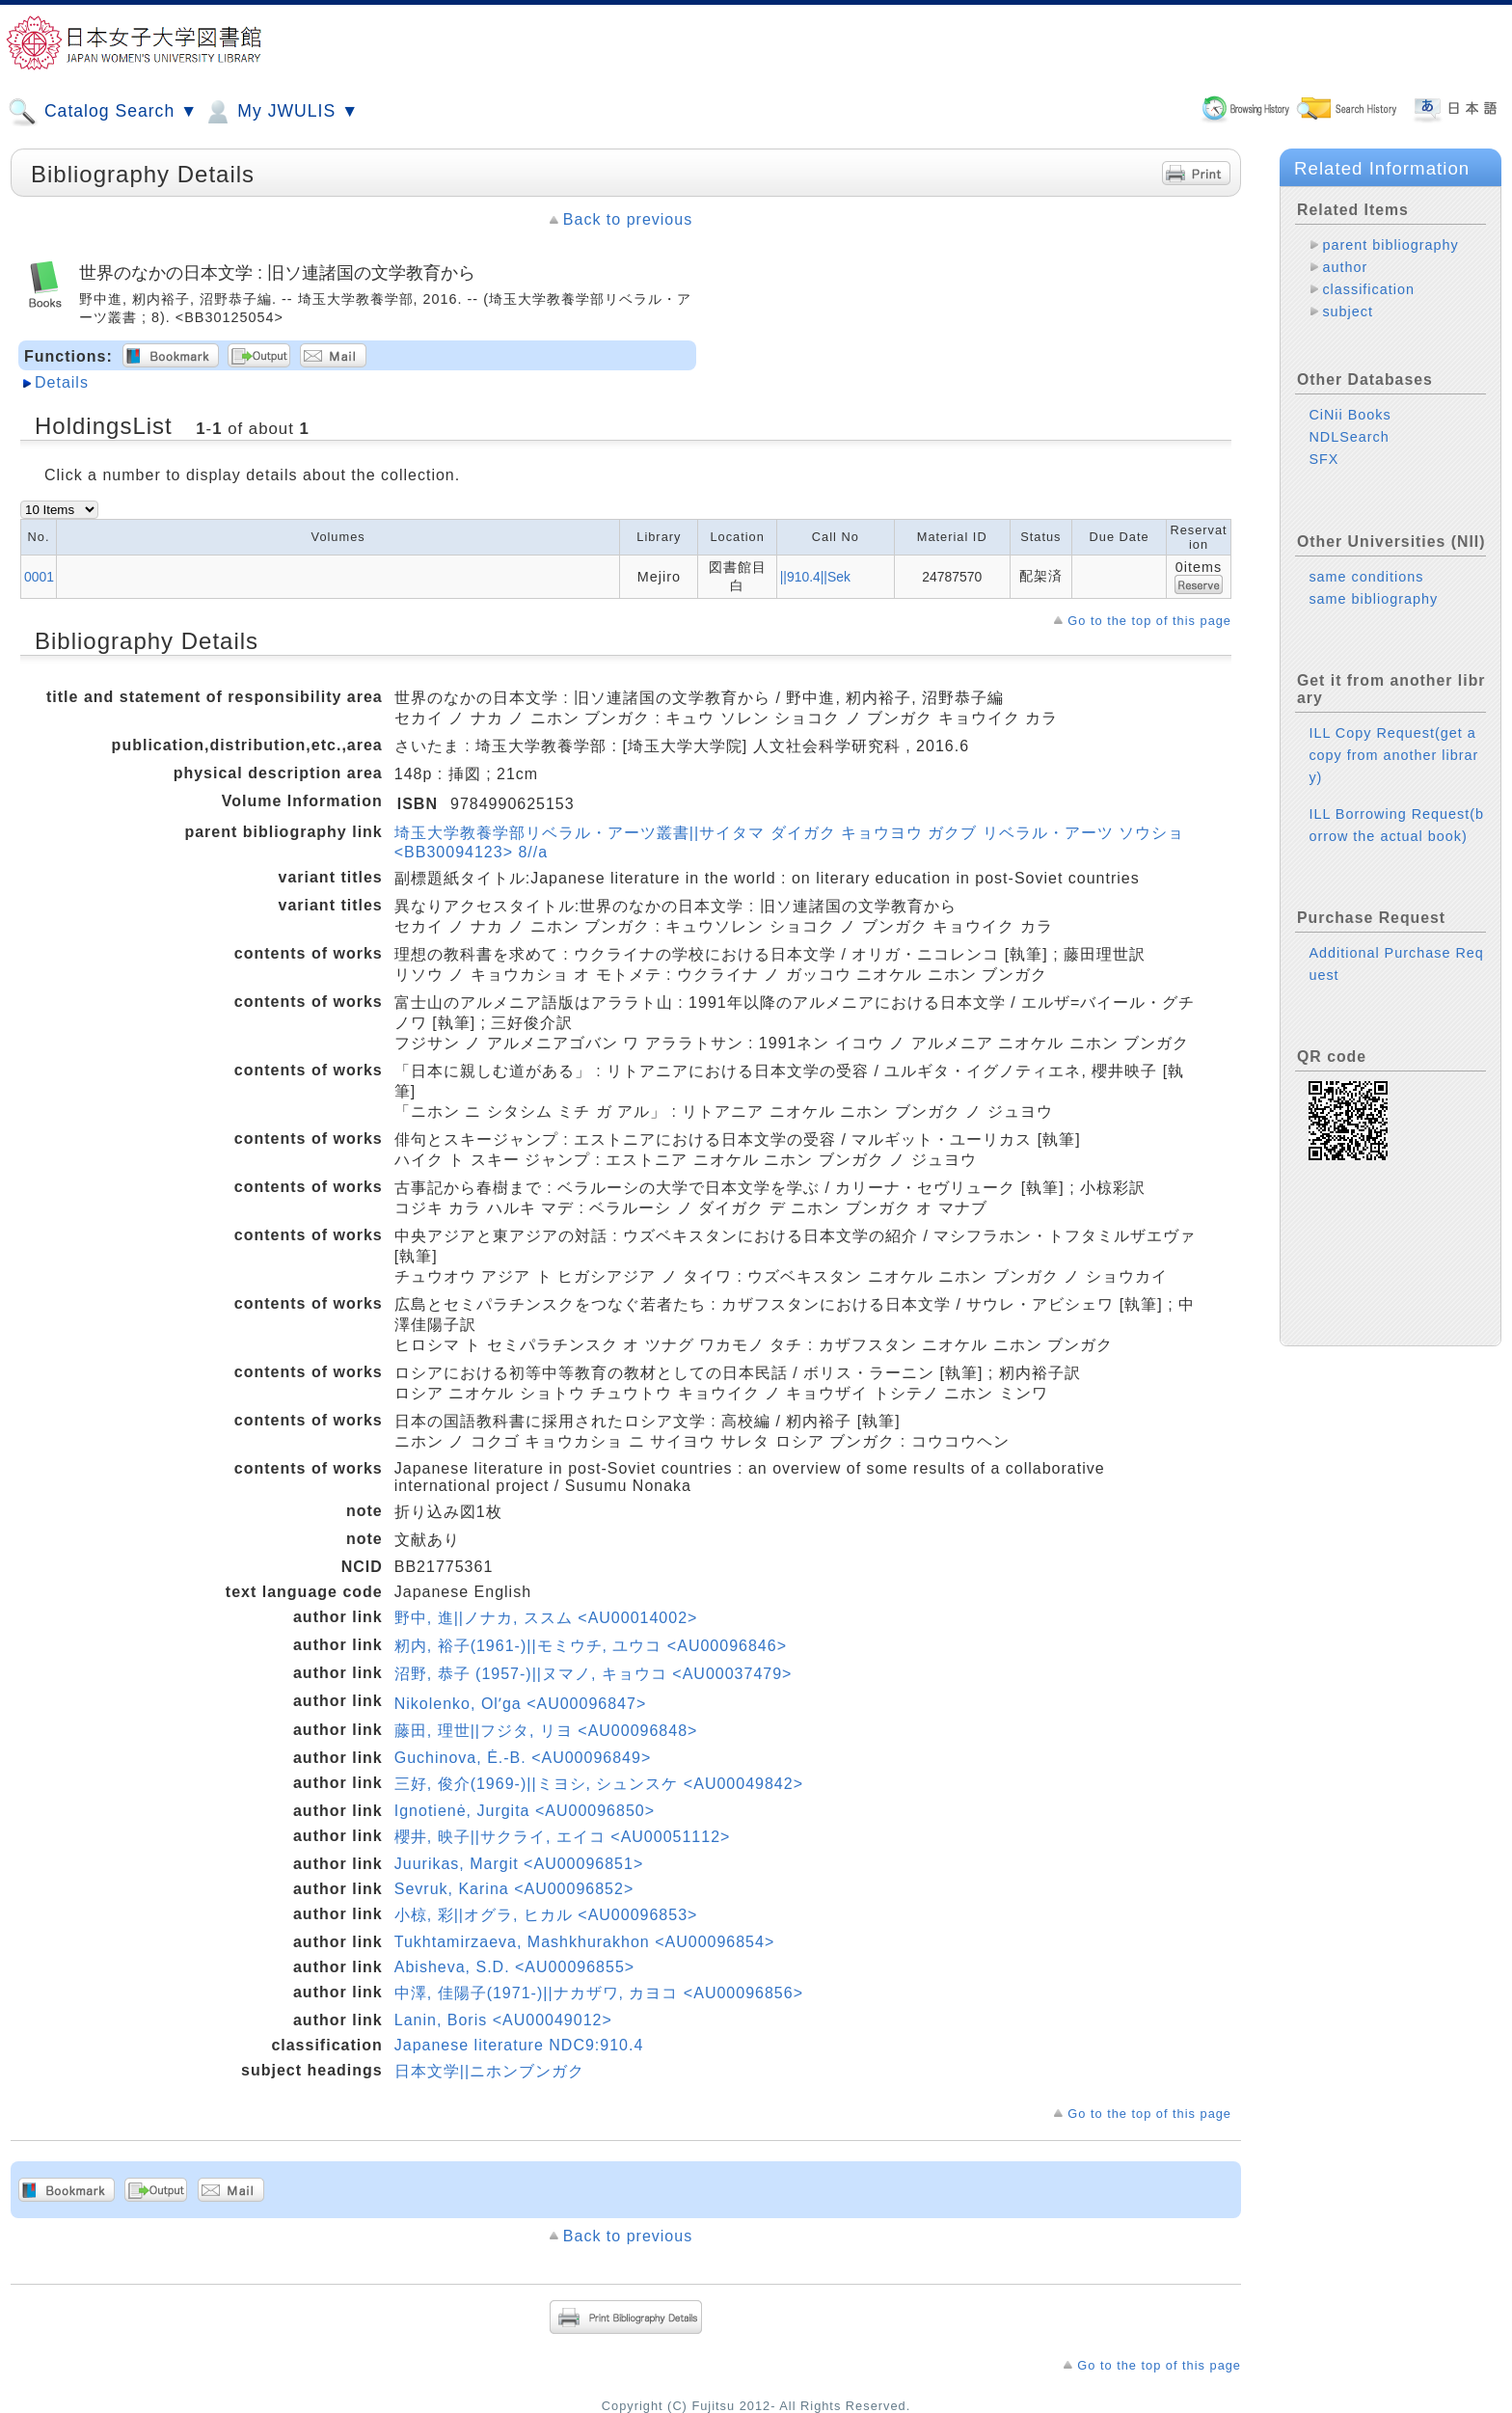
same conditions (1366, 576)
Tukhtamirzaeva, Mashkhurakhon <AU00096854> (584, 1942)
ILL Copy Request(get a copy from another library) (1393, 755)
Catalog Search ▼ (103, 111)
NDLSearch (1349, 437)
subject (1347, 311)
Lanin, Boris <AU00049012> (503, 2020)
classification (1368, 289)
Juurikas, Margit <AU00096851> (518, 1864)
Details (62, 382)
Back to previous (627, 219)
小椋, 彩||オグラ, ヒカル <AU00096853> (546, 1915)
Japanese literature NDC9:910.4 (519, 2045)
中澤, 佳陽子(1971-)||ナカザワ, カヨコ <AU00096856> (598, 1993)
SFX (1323, 459)
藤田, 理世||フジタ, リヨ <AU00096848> (546, 1730)
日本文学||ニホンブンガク (489, 2071)
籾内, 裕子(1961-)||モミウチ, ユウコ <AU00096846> (590, 1646)
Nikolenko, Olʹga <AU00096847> (520, 1703)
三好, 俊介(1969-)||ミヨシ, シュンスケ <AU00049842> (598, 1784)
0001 (39, 576)
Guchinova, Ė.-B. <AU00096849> (523, 1757)
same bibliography (1373, 599)
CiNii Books (1349, 414)
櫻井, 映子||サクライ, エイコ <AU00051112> (562, 1837)
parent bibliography (1390, 245)
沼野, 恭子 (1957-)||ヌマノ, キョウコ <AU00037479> (593, 1674)
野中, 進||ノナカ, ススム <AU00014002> (546, 1618)
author (1344, 267)
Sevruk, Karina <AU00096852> (514, 1889)
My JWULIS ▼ (280, 111)
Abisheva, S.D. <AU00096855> (514, 1967)
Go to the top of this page (1149, 620)
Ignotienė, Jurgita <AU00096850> (524, 1811)
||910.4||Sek (815, 576)
